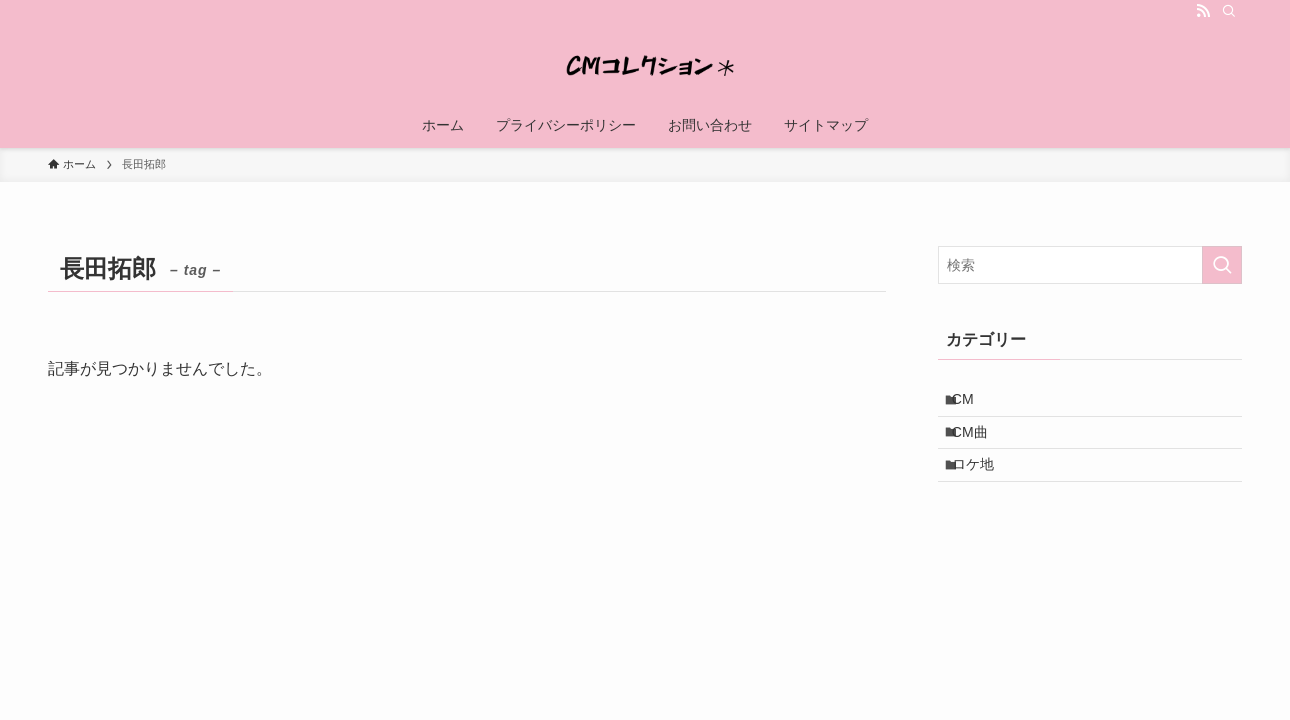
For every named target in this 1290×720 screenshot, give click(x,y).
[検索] (1229, 11)
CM (974, 404)
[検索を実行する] (1222, 265)
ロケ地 (984, 487)
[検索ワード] (1090, 265)
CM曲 (981, 445)
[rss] (1203, 11)
